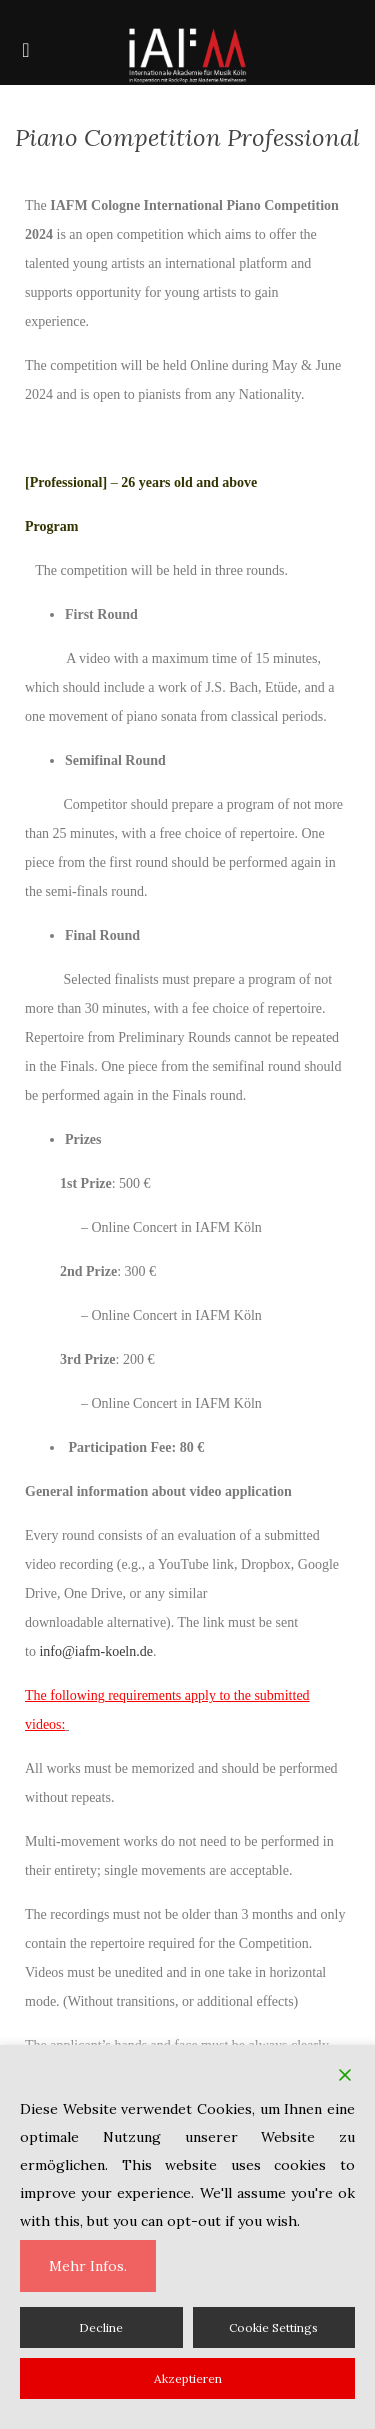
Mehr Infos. (88, 2266)
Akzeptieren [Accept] (188, 2378)
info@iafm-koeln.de (96, 1651)
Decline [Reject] (101, 2327)
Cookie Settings (273, 2327)
